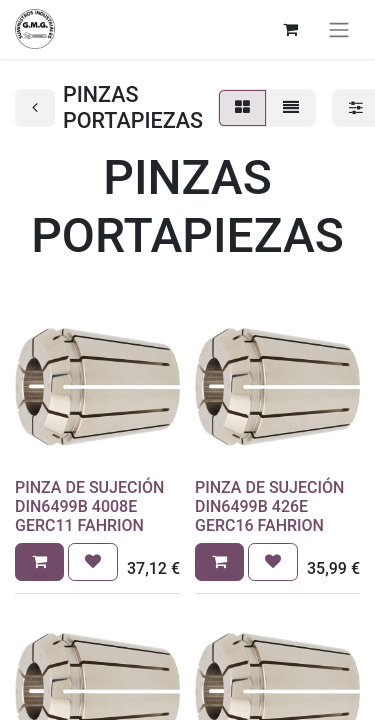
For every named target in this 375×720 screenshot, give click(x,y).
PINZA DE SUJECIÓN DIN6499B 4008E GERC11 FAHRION (89, 506)
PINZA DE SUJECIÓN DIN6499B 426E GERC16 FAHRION (269, 506)
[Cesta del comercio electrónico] (290, 29)
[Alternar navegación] (339, 29)
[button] (39, 562)
